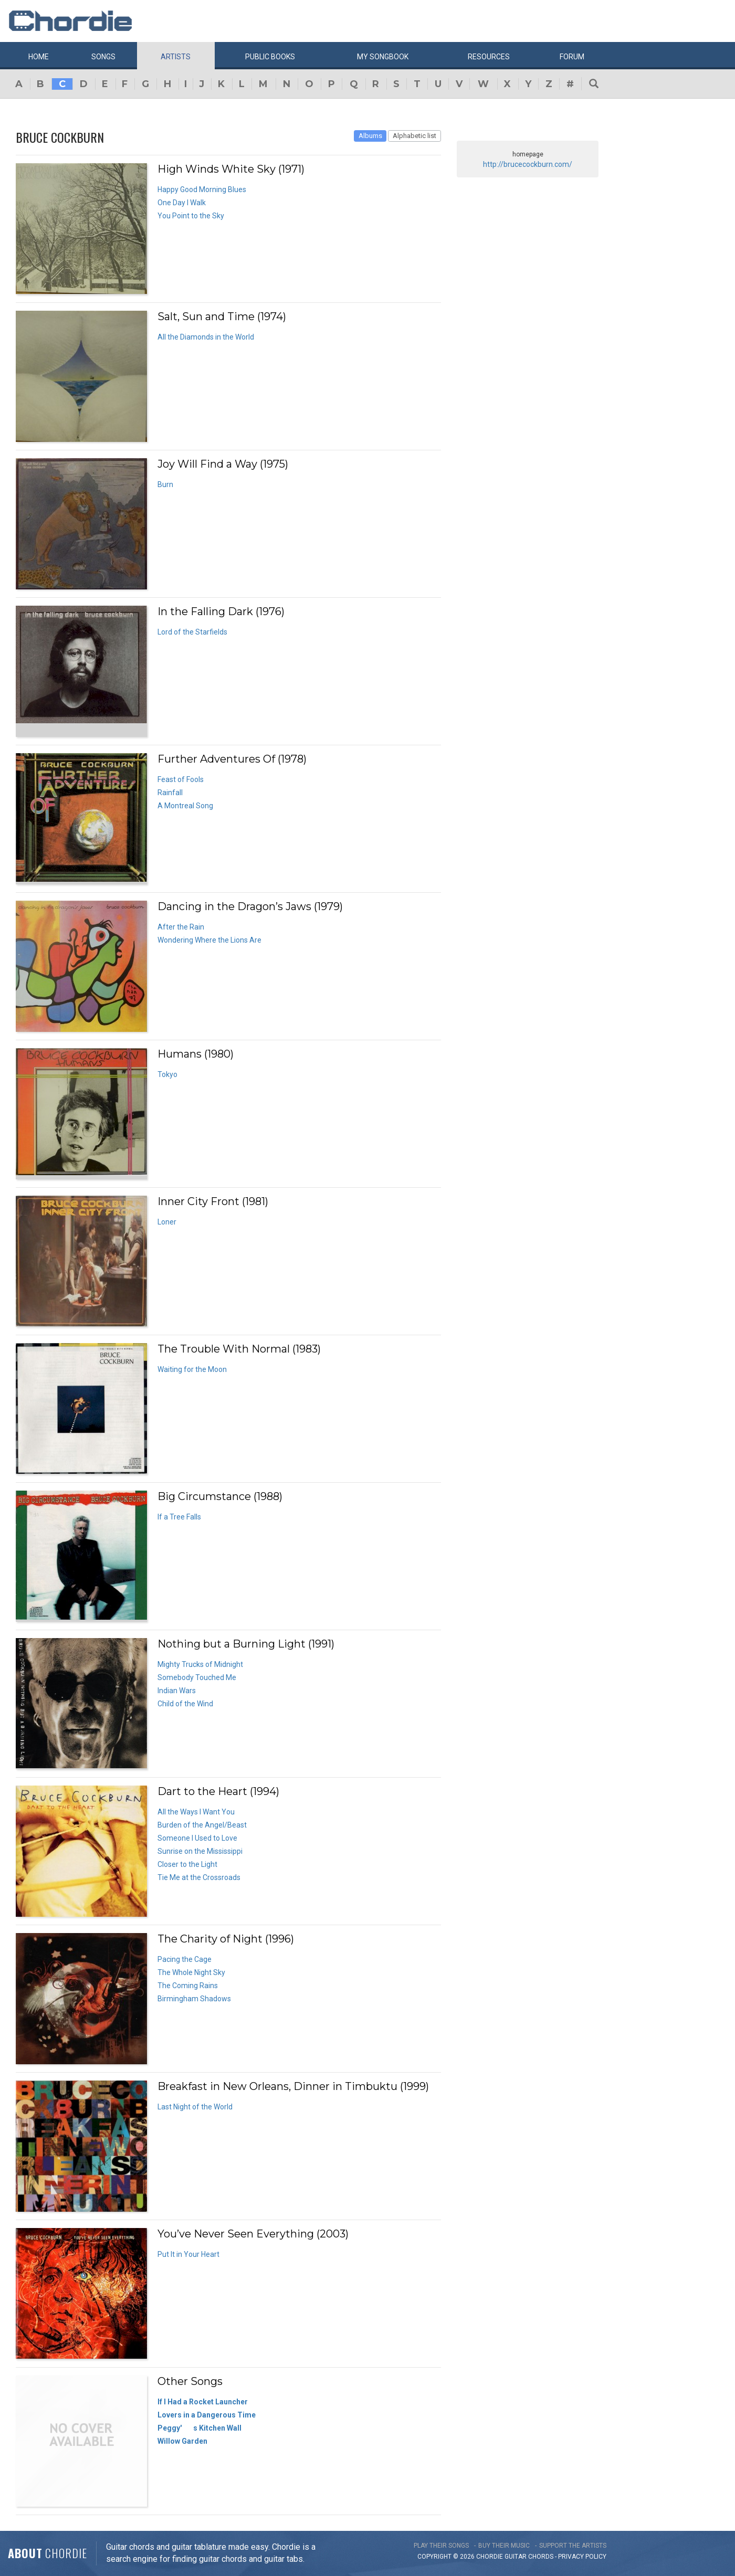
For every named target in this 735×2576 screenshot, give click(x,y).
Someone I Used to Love (197, 1838)
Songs (103, 56)
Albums (370, 136)
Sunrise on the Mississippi (200, 1851)
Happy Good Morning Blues (202, 189)
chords (540, 2556)
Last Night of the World (195, 2107)
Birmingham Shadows (194, 1998)
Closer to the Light (187, 1864)
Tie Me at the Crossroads (199, 1877)
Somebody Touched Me (197, 1677)
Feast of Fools (181, 779)
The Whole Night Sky (191, 1972)
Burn (165, 484)
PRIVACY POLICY (582, 2556)
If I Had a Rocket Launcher (203, 2402)
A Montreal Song (185, 805)
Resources (489, 56)
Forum (572, 56)
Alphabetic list (414, 136)
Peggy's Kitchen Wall (200, 2428)
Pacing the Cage (185, 1959)
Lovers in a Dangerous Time (207, 2415)
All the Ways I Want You (196, 1812)
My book (382, 56)
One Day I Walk (182, 202)
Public (270, 56)
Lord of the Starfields (192, 632)
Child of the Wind (185, 1703)
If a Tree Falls (179, 1517)
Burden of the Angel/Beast (202, 1825)
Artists (176, 56)
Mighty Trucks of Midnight (200, 1664)
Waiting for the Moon (192, 1369)
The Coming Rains (188, 1985)
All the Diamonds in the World (206, 337)
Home (38, 56)
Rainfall (170, 792)
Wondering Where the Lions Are (209, 940)
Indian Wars (177, 1690)
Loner (167, 1222)
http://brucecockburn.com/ (527, 164)
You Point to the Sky (191, 216)
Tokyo (167, 1074)
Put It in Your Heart (188, 2254)
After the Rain (181, 927)
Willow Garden (182, 2441)
